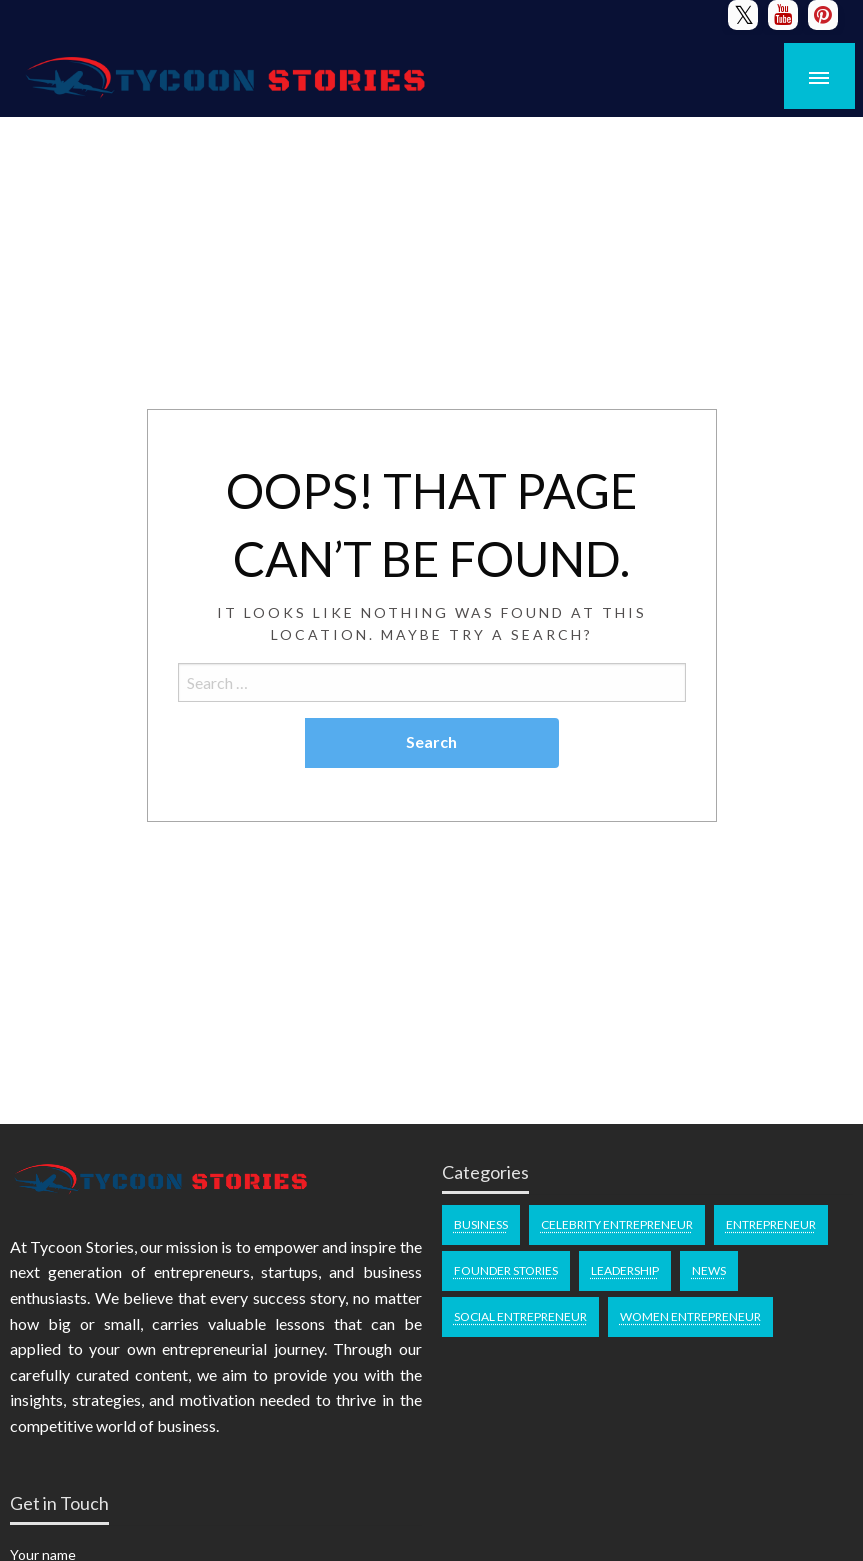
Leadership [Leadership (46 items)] (625, 1270)
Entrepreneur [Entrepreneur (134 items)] (771, 1224)
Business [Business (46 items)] (481, 1224)
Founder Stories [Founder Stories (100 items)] (506, 1270)
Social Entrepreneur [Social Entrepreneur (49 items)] (520, 1316)
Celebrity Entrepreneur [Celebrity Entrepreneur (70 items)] (617, 1224)
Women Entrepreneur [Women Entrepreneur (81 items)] (690, 1316)
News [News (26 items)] (709, 1270)
